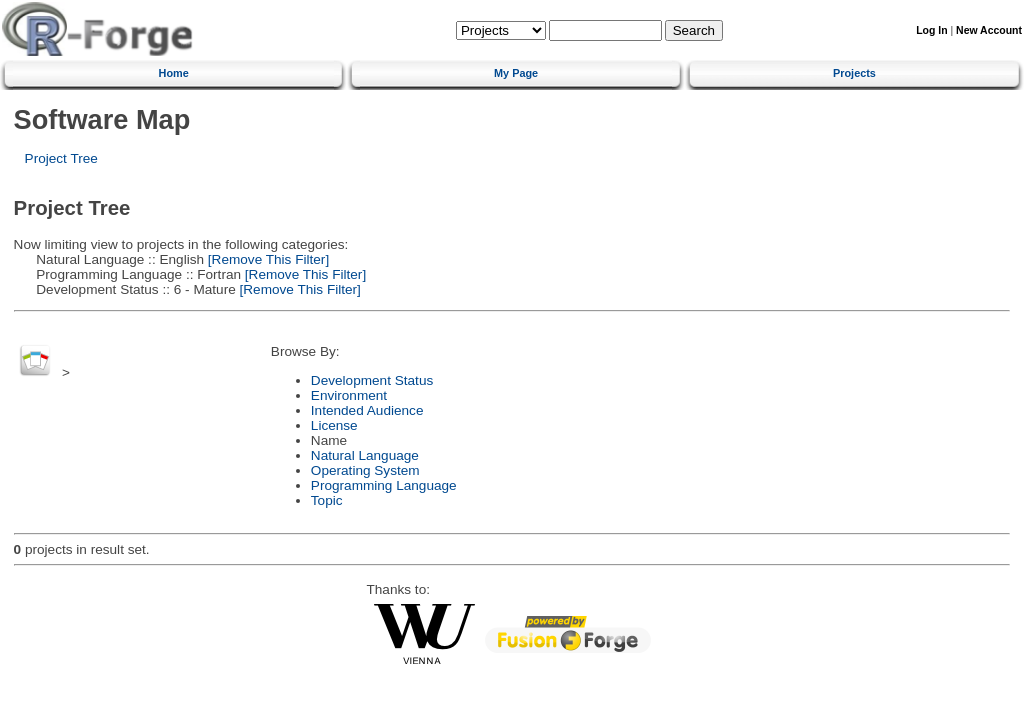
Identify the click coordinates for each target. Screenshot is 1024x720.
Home (174, 73)
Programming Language (384, 485)
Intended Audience (367, 410)
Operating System (365, 470)
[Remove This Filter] (266, 259)
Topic (327, 500)
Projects (854, 73)
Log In (931, 30)
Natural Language (365, 455)
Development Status (372, 380)
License (334, 425)
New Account (989, 30)
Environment (349, 395)
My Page (516, 73)
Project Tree (61, 158)
